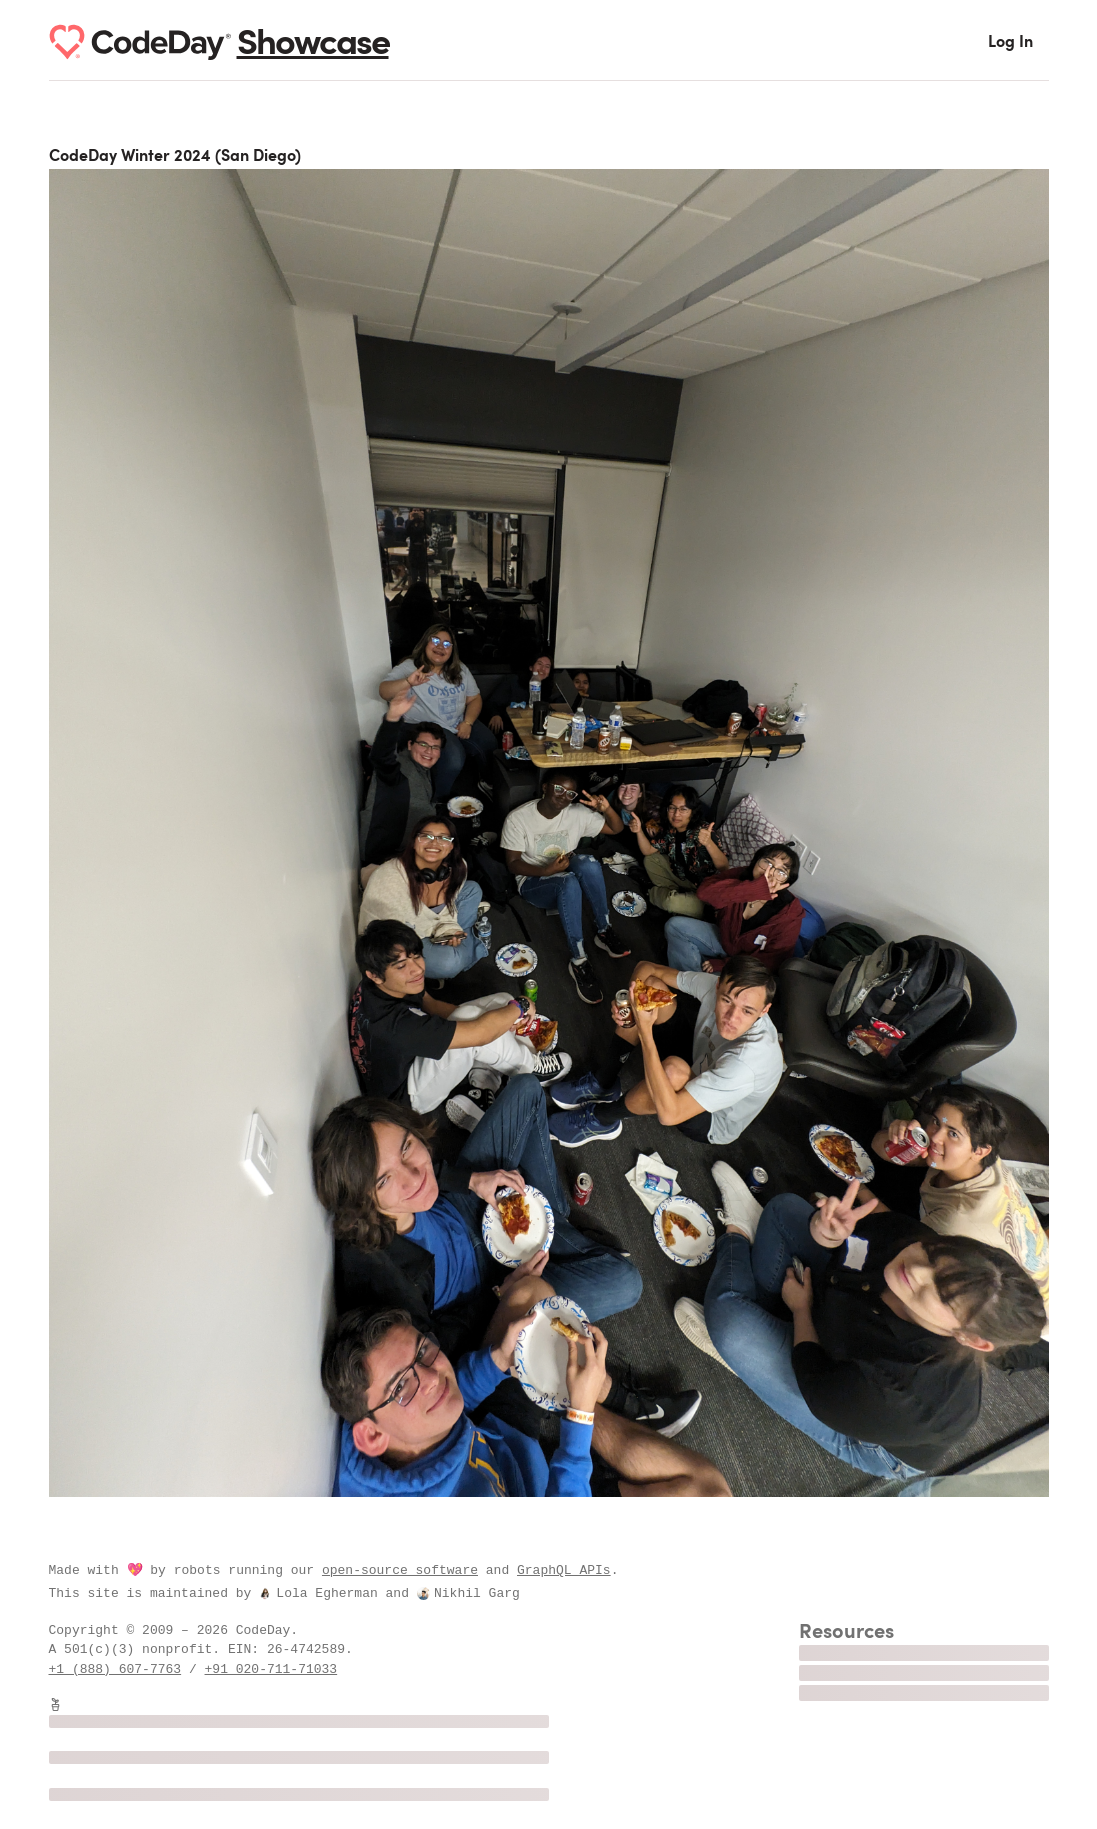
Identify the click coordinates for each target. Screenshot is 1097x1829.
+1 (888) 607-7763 (115, 1669)
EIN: (247, 1649)
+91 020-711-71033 (271, 1669)
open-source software (400, 1570)
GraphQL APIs (564, 1570)
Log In (1010, 43)
